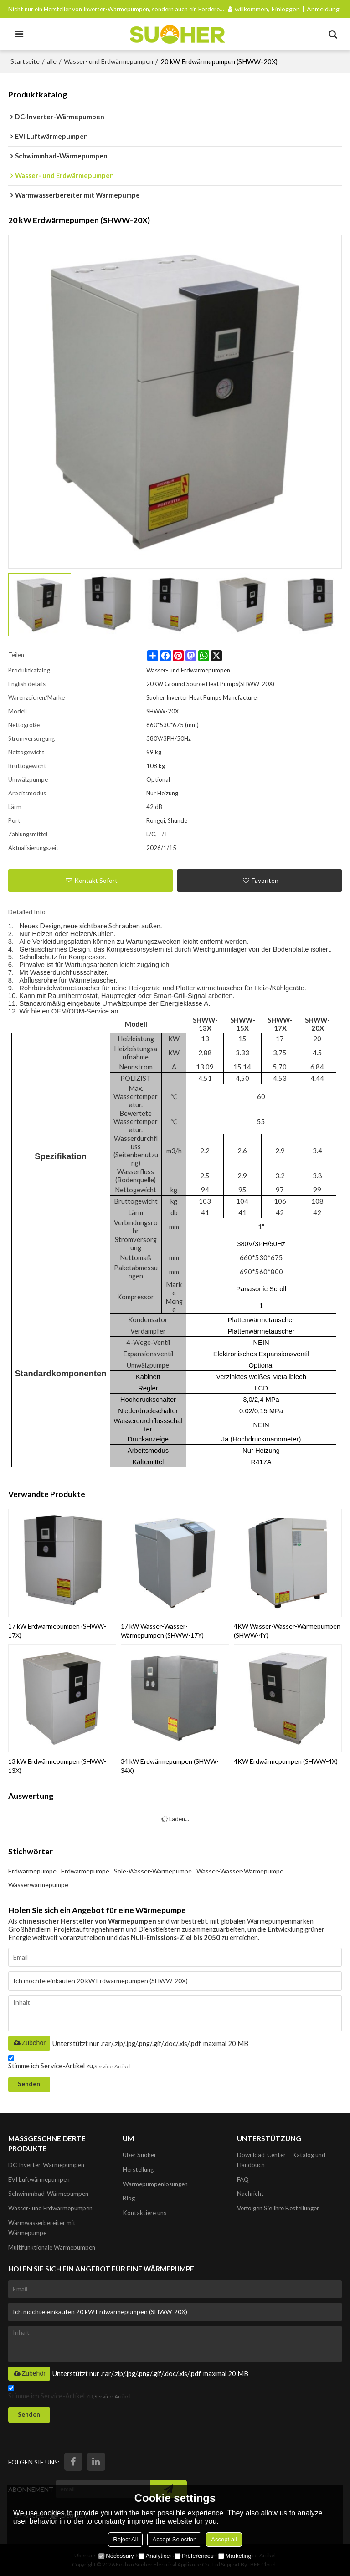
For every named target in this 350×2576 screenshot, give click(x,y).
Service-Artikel (112, 2066)
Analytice (154, 2555)
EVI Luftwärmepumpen (39, 2179)
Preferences (194, 2555)
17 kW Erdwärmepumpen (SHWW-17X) (57, 1630)
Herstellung (138, 2169)
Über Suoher (139, 2155)
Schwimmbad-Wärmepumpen (48, 2193)
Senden (29, 2083)
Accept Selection (174, 2539)
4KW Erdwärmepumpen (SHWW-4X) (286, 1761)
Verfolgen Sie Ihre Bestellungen (278, 2208)
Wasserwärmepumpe (38, 1885)
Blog (129, 2198)
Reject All (125, 2539)
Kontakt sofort (96, 880)
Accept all (224, 2539)
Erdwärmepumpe (32, 1871)
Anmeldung (323, 9)
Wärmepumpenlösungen (155, 2184)
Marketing (235, 2555)
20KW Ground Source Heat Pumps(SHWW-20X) (210, 683)
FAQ (243, 2179)
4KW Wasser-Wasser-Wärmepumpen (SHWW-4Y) (287, 1630)
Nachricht (250, 2193)
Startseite (25, 61)
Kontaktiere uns (144, 2212)
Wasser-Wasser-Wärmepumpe (239, 1871)
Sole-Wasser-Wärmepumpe (153, 1871)
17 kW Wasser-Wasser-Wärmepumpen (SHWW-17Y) (162, 1630)
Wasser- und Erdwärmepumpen (108, 61)
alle (52, 61)
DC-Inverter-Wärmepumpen (46, 2165)
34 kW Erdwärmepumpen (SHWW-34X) (170, 1765)
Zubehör (29, 2043)
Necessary (116, 2555)
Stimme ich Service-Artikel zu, (69, 2063)
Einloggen (286, 9)
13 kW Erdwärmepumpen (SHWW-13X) (57, 1765)
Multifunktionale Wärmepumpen (51, 2247)
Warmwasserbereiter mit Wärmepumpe (42, 2227)
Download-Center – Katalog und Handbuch (281, 2160)
